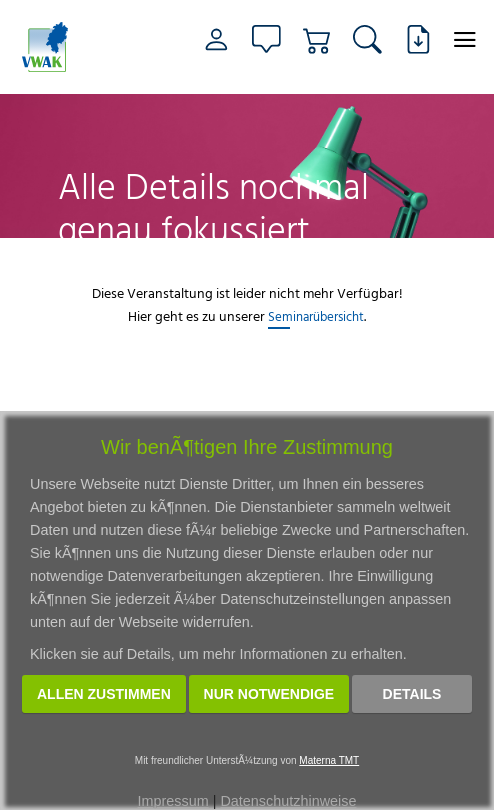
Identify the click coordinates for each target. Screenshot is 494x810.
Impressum (173, 801)
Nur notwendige (269, 694)
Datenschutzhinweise (288, 801)
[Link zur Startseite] (53, 47)
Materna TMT (329, 760)
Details (412, 694)
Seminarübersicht (316, 316)
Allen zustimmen (104, 694)
